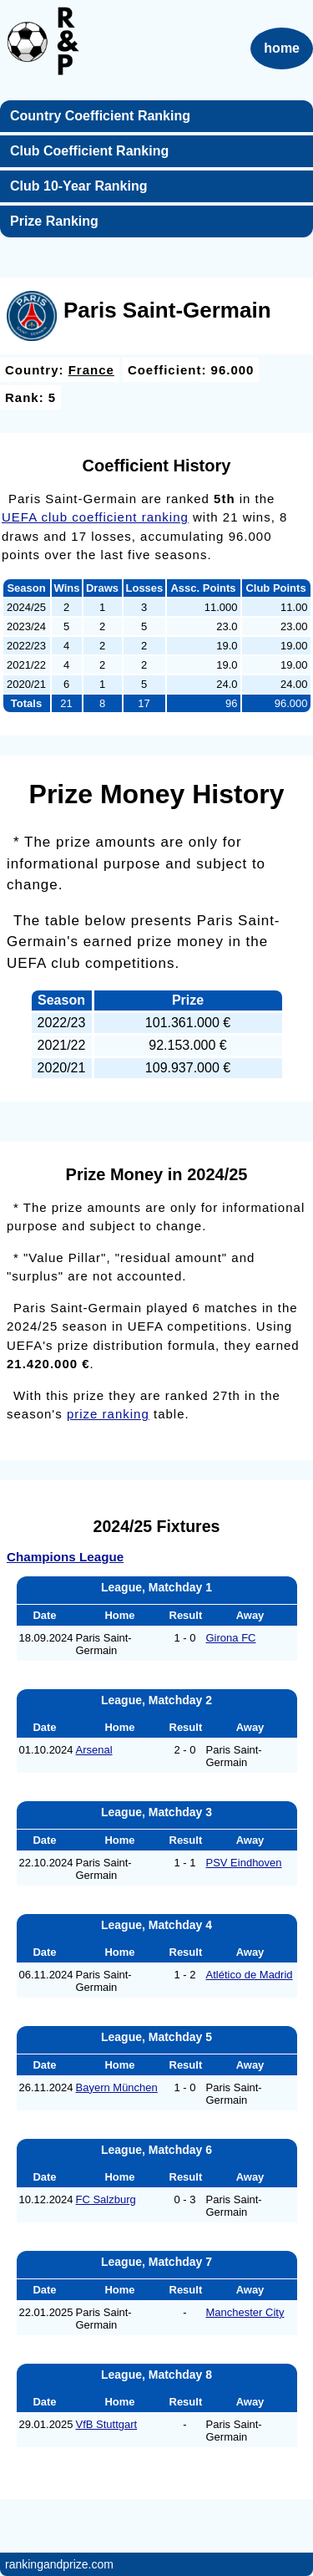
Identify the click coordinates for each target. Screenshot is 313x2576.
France (91, 370)
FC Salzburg (106, 2199)
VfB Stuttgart (107, 2424)
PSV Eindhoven (244, 1862)
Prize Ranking (54, 221)
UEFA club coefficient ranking (95, 517)
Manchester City (245, 2312)
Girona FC (231, 1638)
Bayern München (117, 2087)
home (282, 48)
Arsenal (94, 1750)
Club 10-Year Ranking (79, 186)
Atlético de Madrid (249, 1974)
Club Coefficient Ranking (89, 151)
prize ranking (108, 1414)
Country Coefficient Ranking (100, 116)
